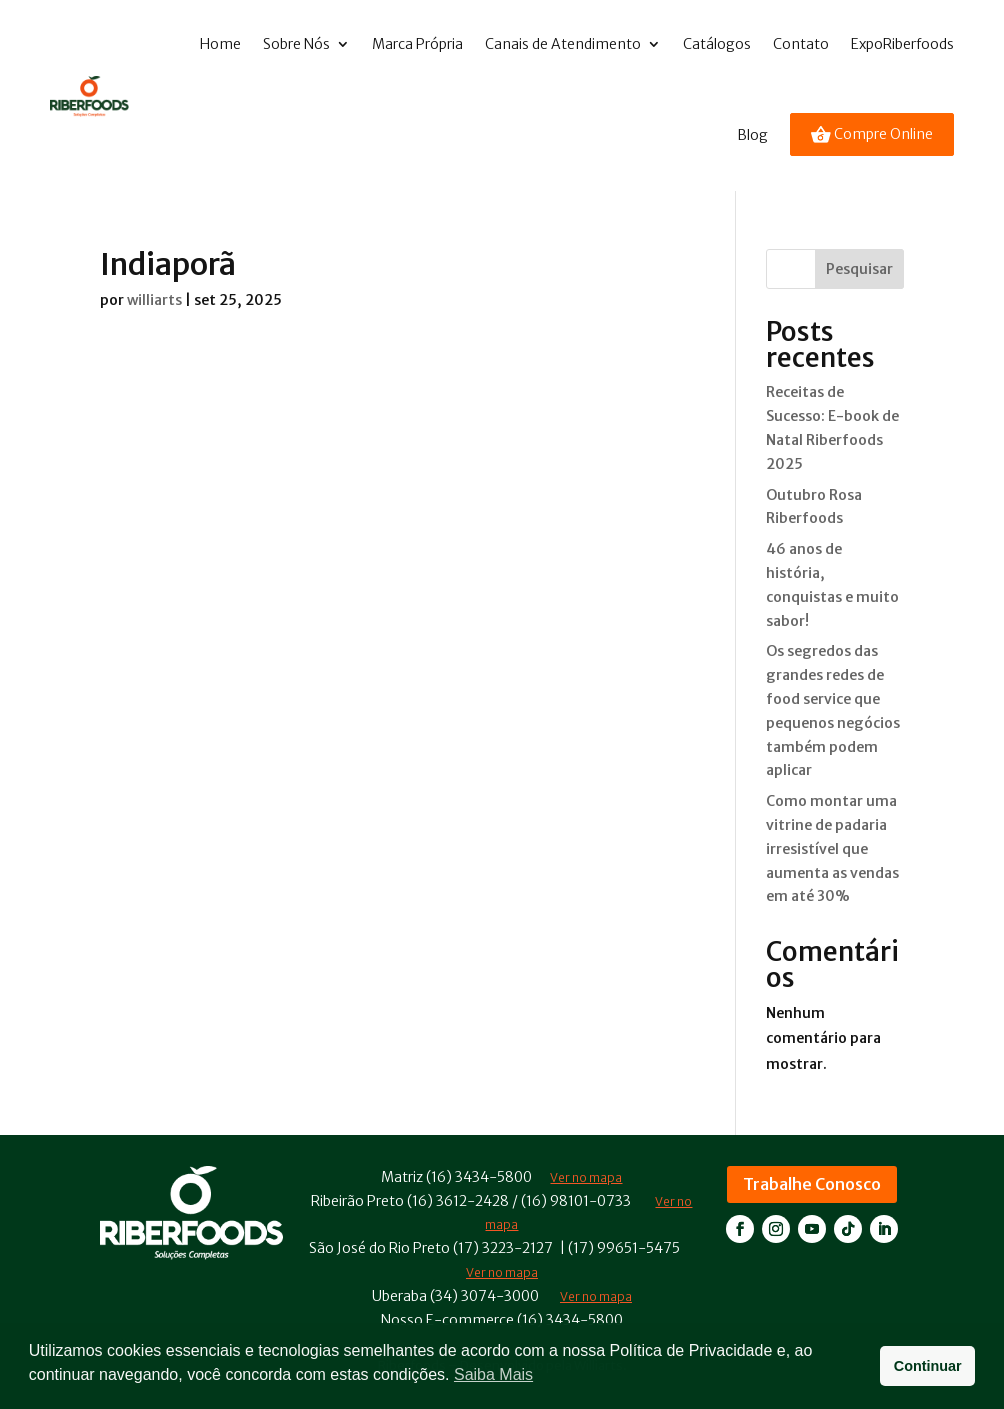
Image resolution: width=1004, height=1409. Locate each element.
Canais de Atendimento (563, 44)
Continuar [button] (928, 1366)
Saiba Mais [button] (493, 1374)
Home (220, 44)
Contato (801, 44)
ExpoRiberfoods (902, 44)
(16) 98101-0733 (576, 1201)
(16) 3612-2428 (458, 1201)
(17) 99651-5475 (624, 1248)
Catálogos (717, 44)
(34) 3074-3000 (484, 1296)
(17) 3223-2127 (503, 1248)
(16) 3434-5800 (479, 1177)
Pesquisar (859, 269)
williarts (154, 300)
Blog (752, 135)
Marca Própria (417, 44)
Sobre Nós (296, 44)
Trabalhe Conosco (812, 1184)
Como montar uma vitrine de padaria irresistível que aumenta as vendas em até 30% (832, 848)
